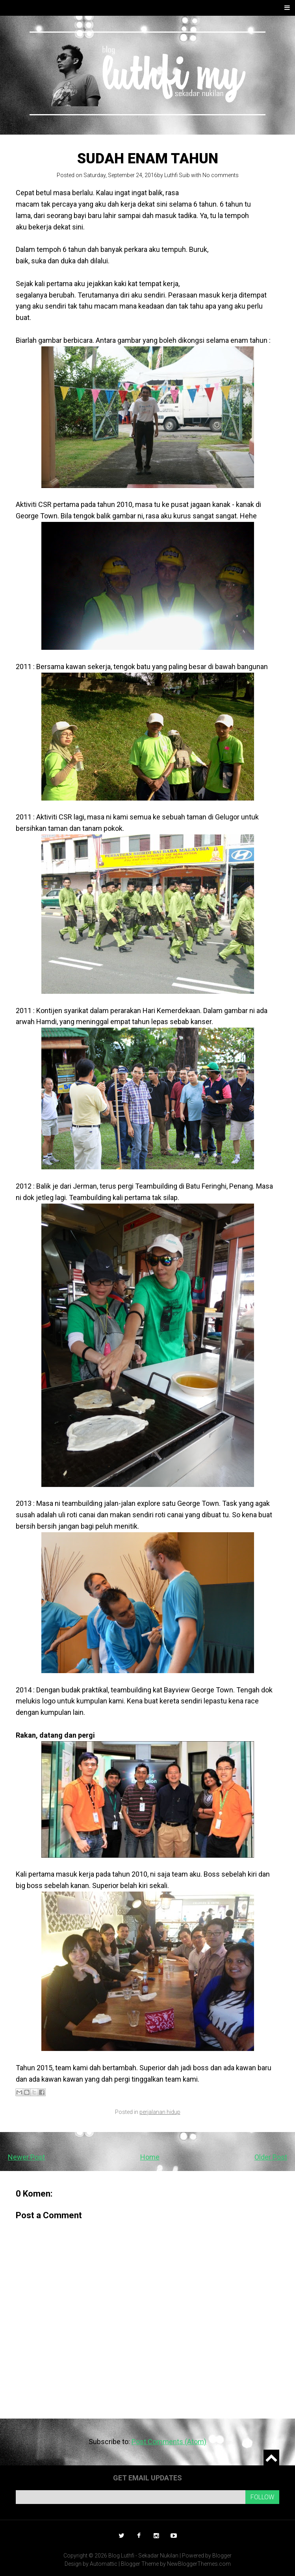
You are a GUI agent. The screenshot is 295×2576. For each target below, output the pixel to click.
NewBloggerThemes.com (199, 2564)
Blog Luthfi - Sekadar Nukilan (143, 2555)
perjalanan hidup (159, 2112)
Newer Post (26, 2157)
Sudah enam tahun (147, 158)
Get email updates (147, 2478)
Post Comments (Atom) (169, 2441)
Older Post (270, 2157)
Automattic (103, 2564)
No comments (220, 175)
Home (150, 2157)
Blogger (222, 2555)
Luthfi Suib (177, 175)
